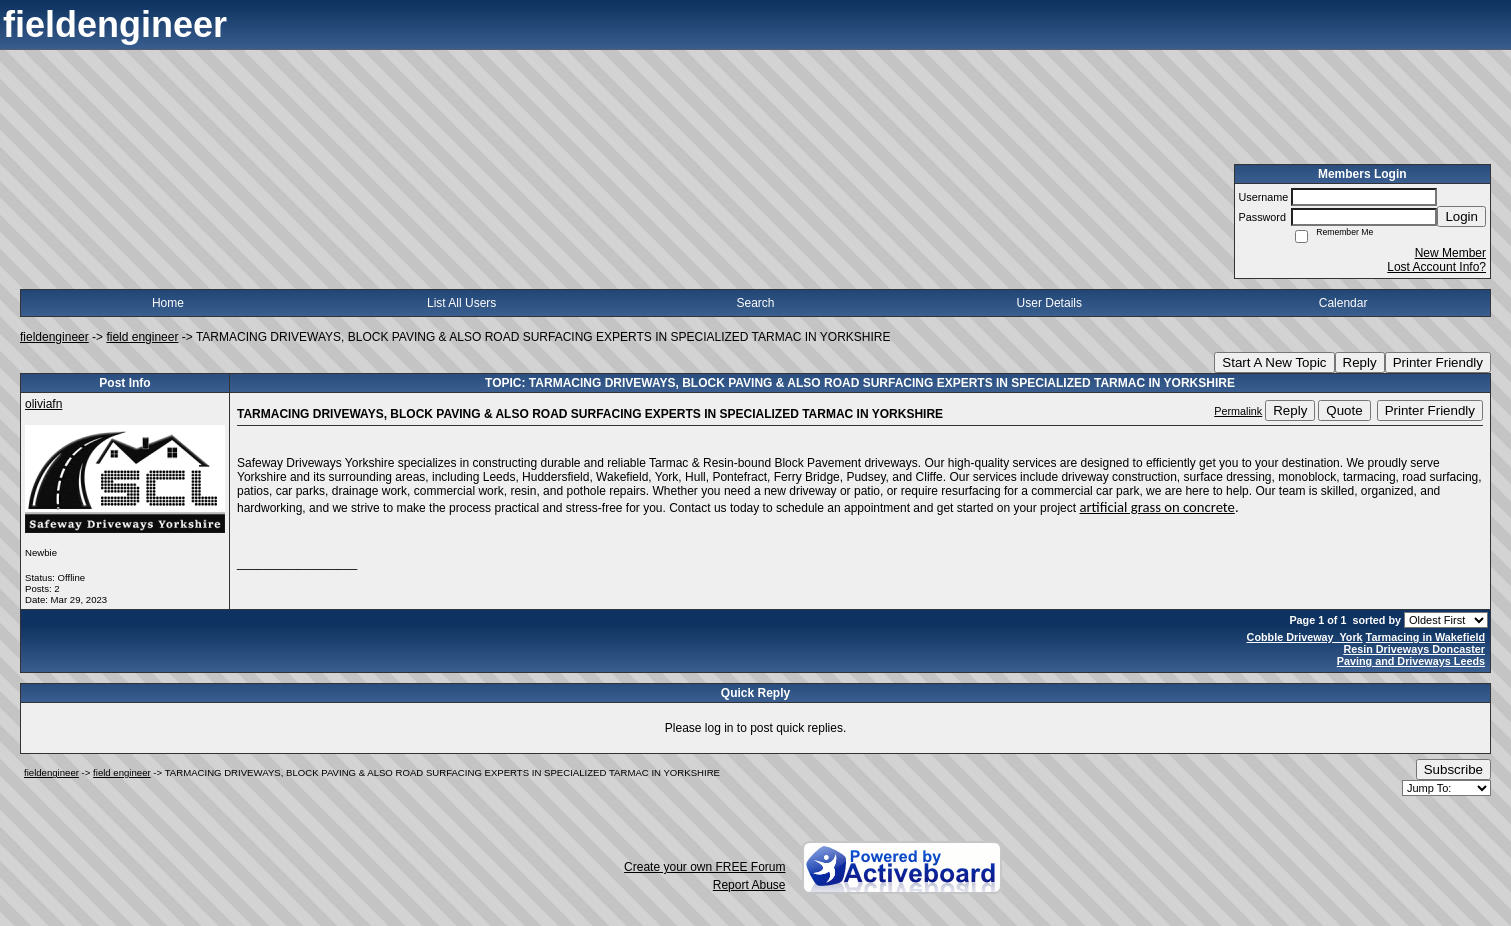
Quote (1344, 410)
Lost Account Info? (1436, 267)
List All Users (461, 303)
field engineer (142, 337)
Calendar (1343, 303)
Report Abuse (749, 885)
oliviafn (43, 404)
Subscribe (1453, 769)
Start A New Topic (1274, 362)
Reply (1360, 362)
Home (168, 303)
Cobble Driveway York (1305, 637)
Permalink (1238, 411)
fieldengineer (54, 337)
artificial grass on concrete (1156, 507)
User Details (1049, 303)
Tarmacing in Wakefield (1425, 637)
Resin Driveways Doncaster (1414, 649)
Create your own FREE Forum (704, 867)
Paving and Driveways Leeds (1411, 661)
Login (1461, 216)
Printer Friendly (1438, 362)
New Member (1450, 253)
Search (755, 303)
